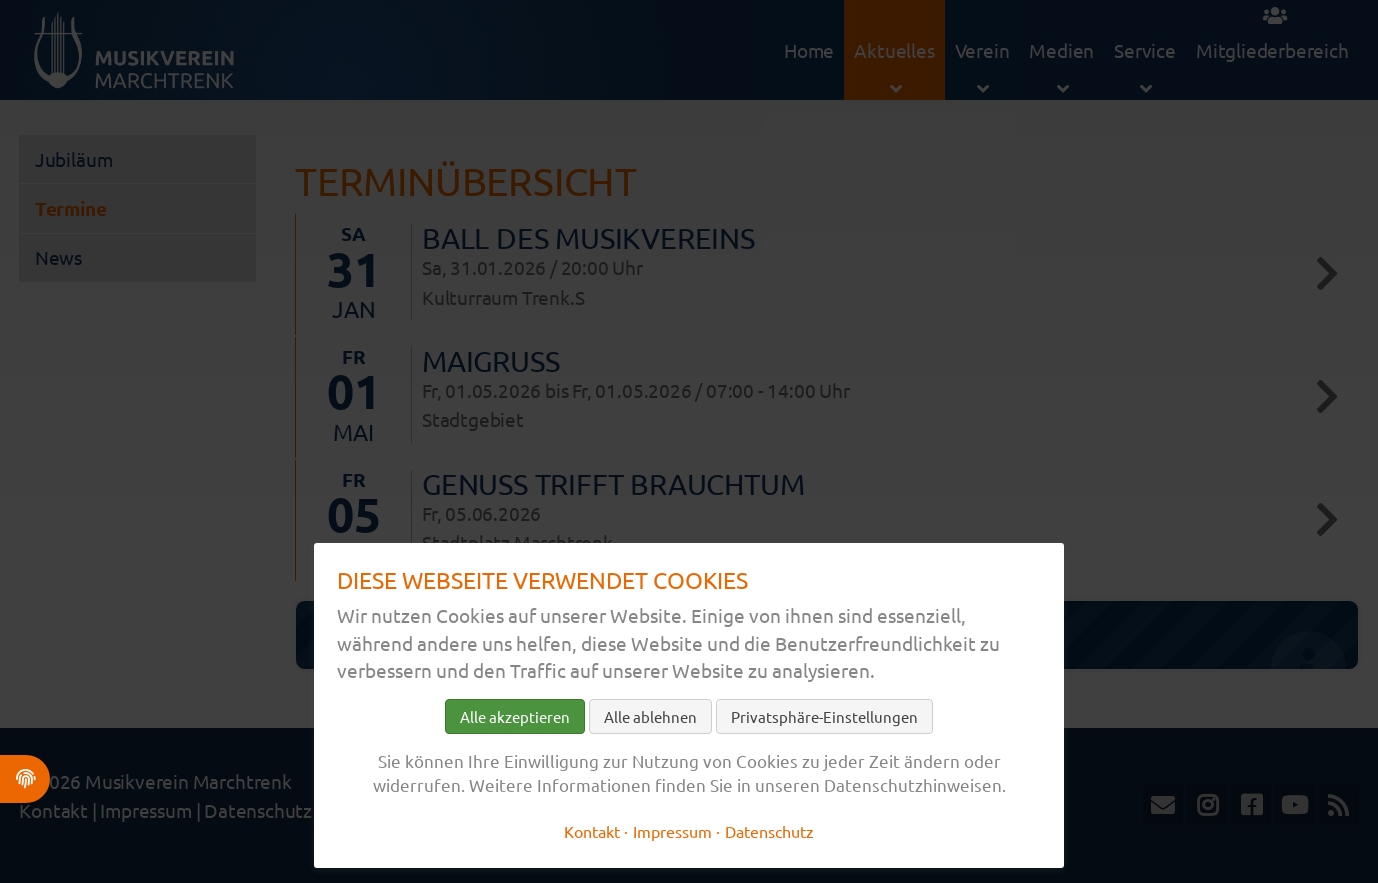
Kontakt (592, 831)
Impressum (672, 831)
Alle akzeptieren (515, 716)
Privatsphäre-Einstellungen (824, 716)
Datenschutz (769, 831)
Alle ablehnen (650, 716)
